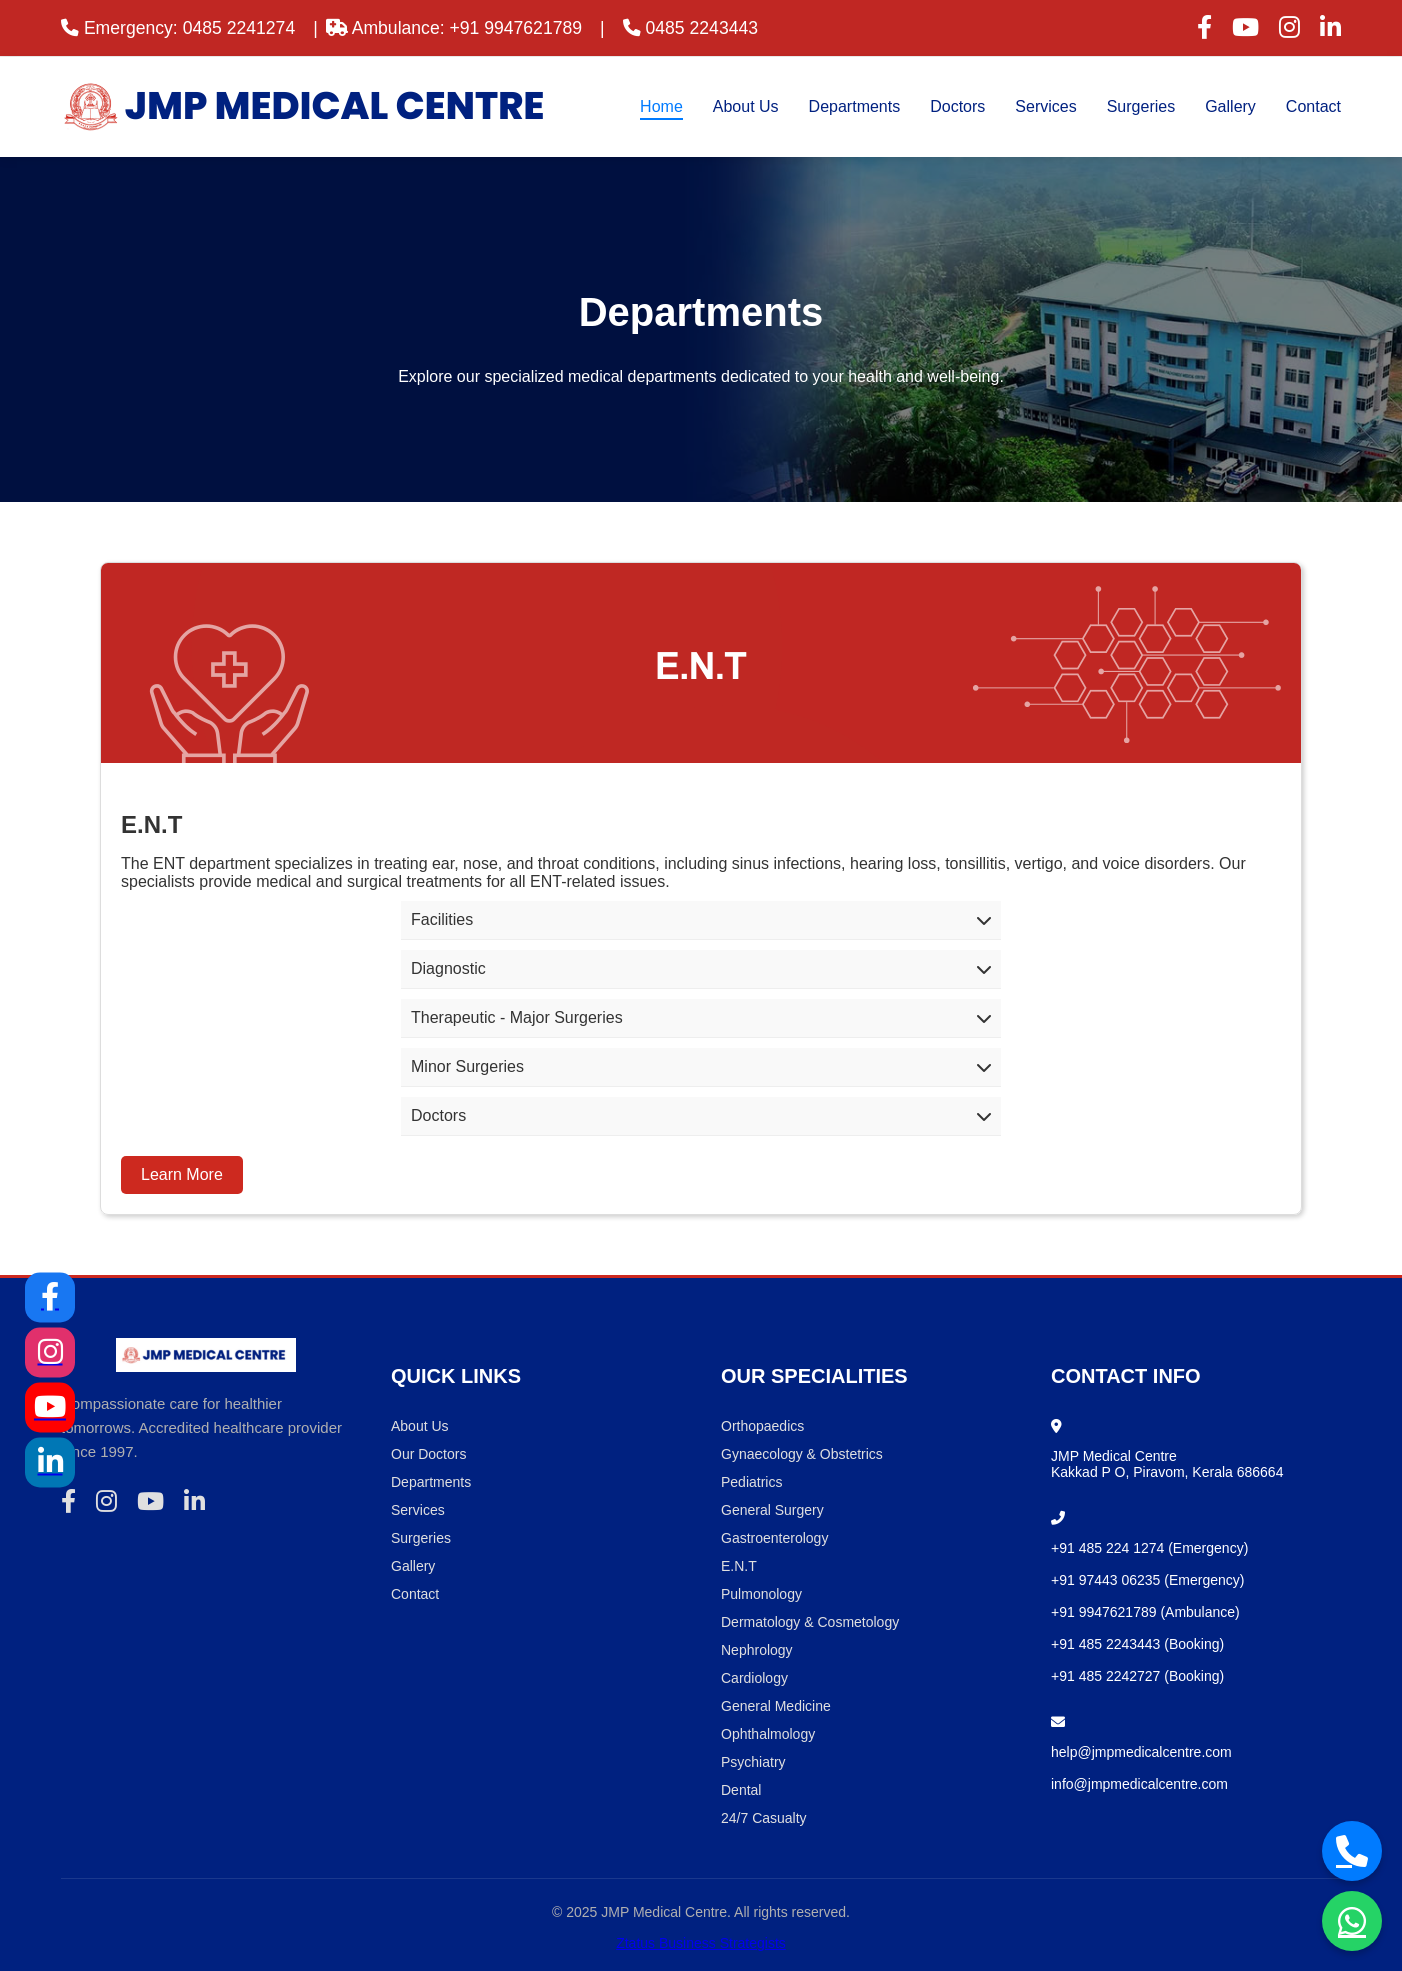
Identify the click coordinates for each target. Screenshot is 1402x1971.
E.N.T (739, 1566)
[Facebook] (50, 1297)
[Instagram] (50, 1352)
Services (1045, 106)
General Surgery (772, 1510)
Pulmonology (761, 1594)
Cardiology (754, 1678)
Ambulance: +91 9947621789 (454, 28)
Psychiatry (753, 1762)
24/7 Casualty (764, 1818)
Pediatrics (751, 1482)
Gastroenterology (774, 1538)
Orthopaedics (762, 1426)
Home (661, 106)
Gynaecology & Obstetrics (802, 1454)
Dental (741, 1790)
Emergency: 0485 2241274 (178, 28)
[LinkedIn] (50, 1462)
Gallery (1230, 106)
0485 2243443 (690, 28)
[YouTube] (50, 1407)
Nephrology (757, 1650)
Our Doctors (428, 1454)
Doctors (957, 106)
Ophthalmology (768, 1734)
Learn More (182, 1174)
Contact (1313, 106)
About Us (746, 106)
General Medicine (776, 1706)
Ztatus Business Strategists (701, 1943)
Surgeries (1141, 106)
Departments (855, 106)
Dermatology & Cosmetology (810, 1622)
